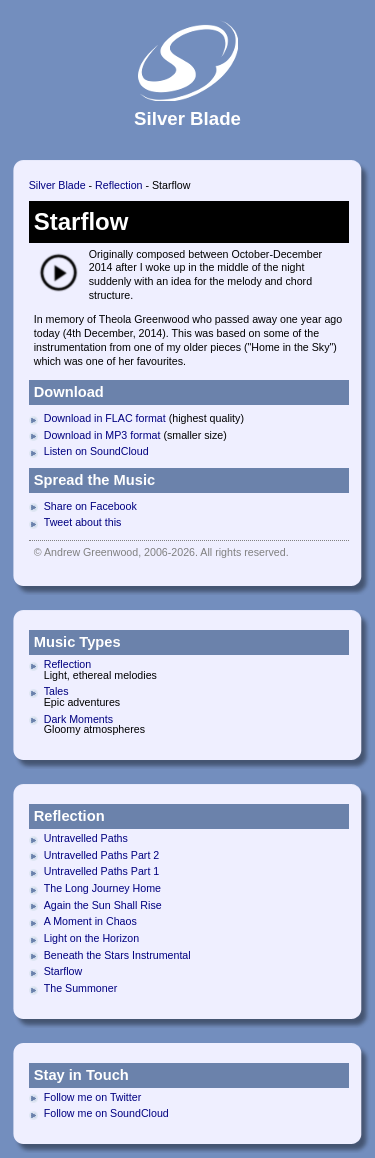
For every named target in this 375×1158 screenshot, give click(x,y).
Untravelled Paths (86, 838)
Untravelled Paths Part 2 (102, 855)
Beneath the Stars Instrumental (117, 955)
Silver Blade (57, 185)
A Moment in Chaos (90, 921)
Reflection (118, 185)
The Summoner (80, 988)
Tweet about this (83, 522)
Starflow (63, 971)
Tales (56, 691)
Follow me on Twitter (93, 1097)
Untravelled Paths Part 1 (102, 871)
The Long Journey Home (102, 888)
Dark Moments (78, 719)
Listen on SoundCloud (96, 451)
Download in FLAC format (105, 418)
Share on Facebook (90, 506)
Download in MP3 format (102, 435)
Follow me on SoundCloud (106, 1113)
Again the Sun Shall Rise (103, 905)
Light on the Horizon (91, 938)
